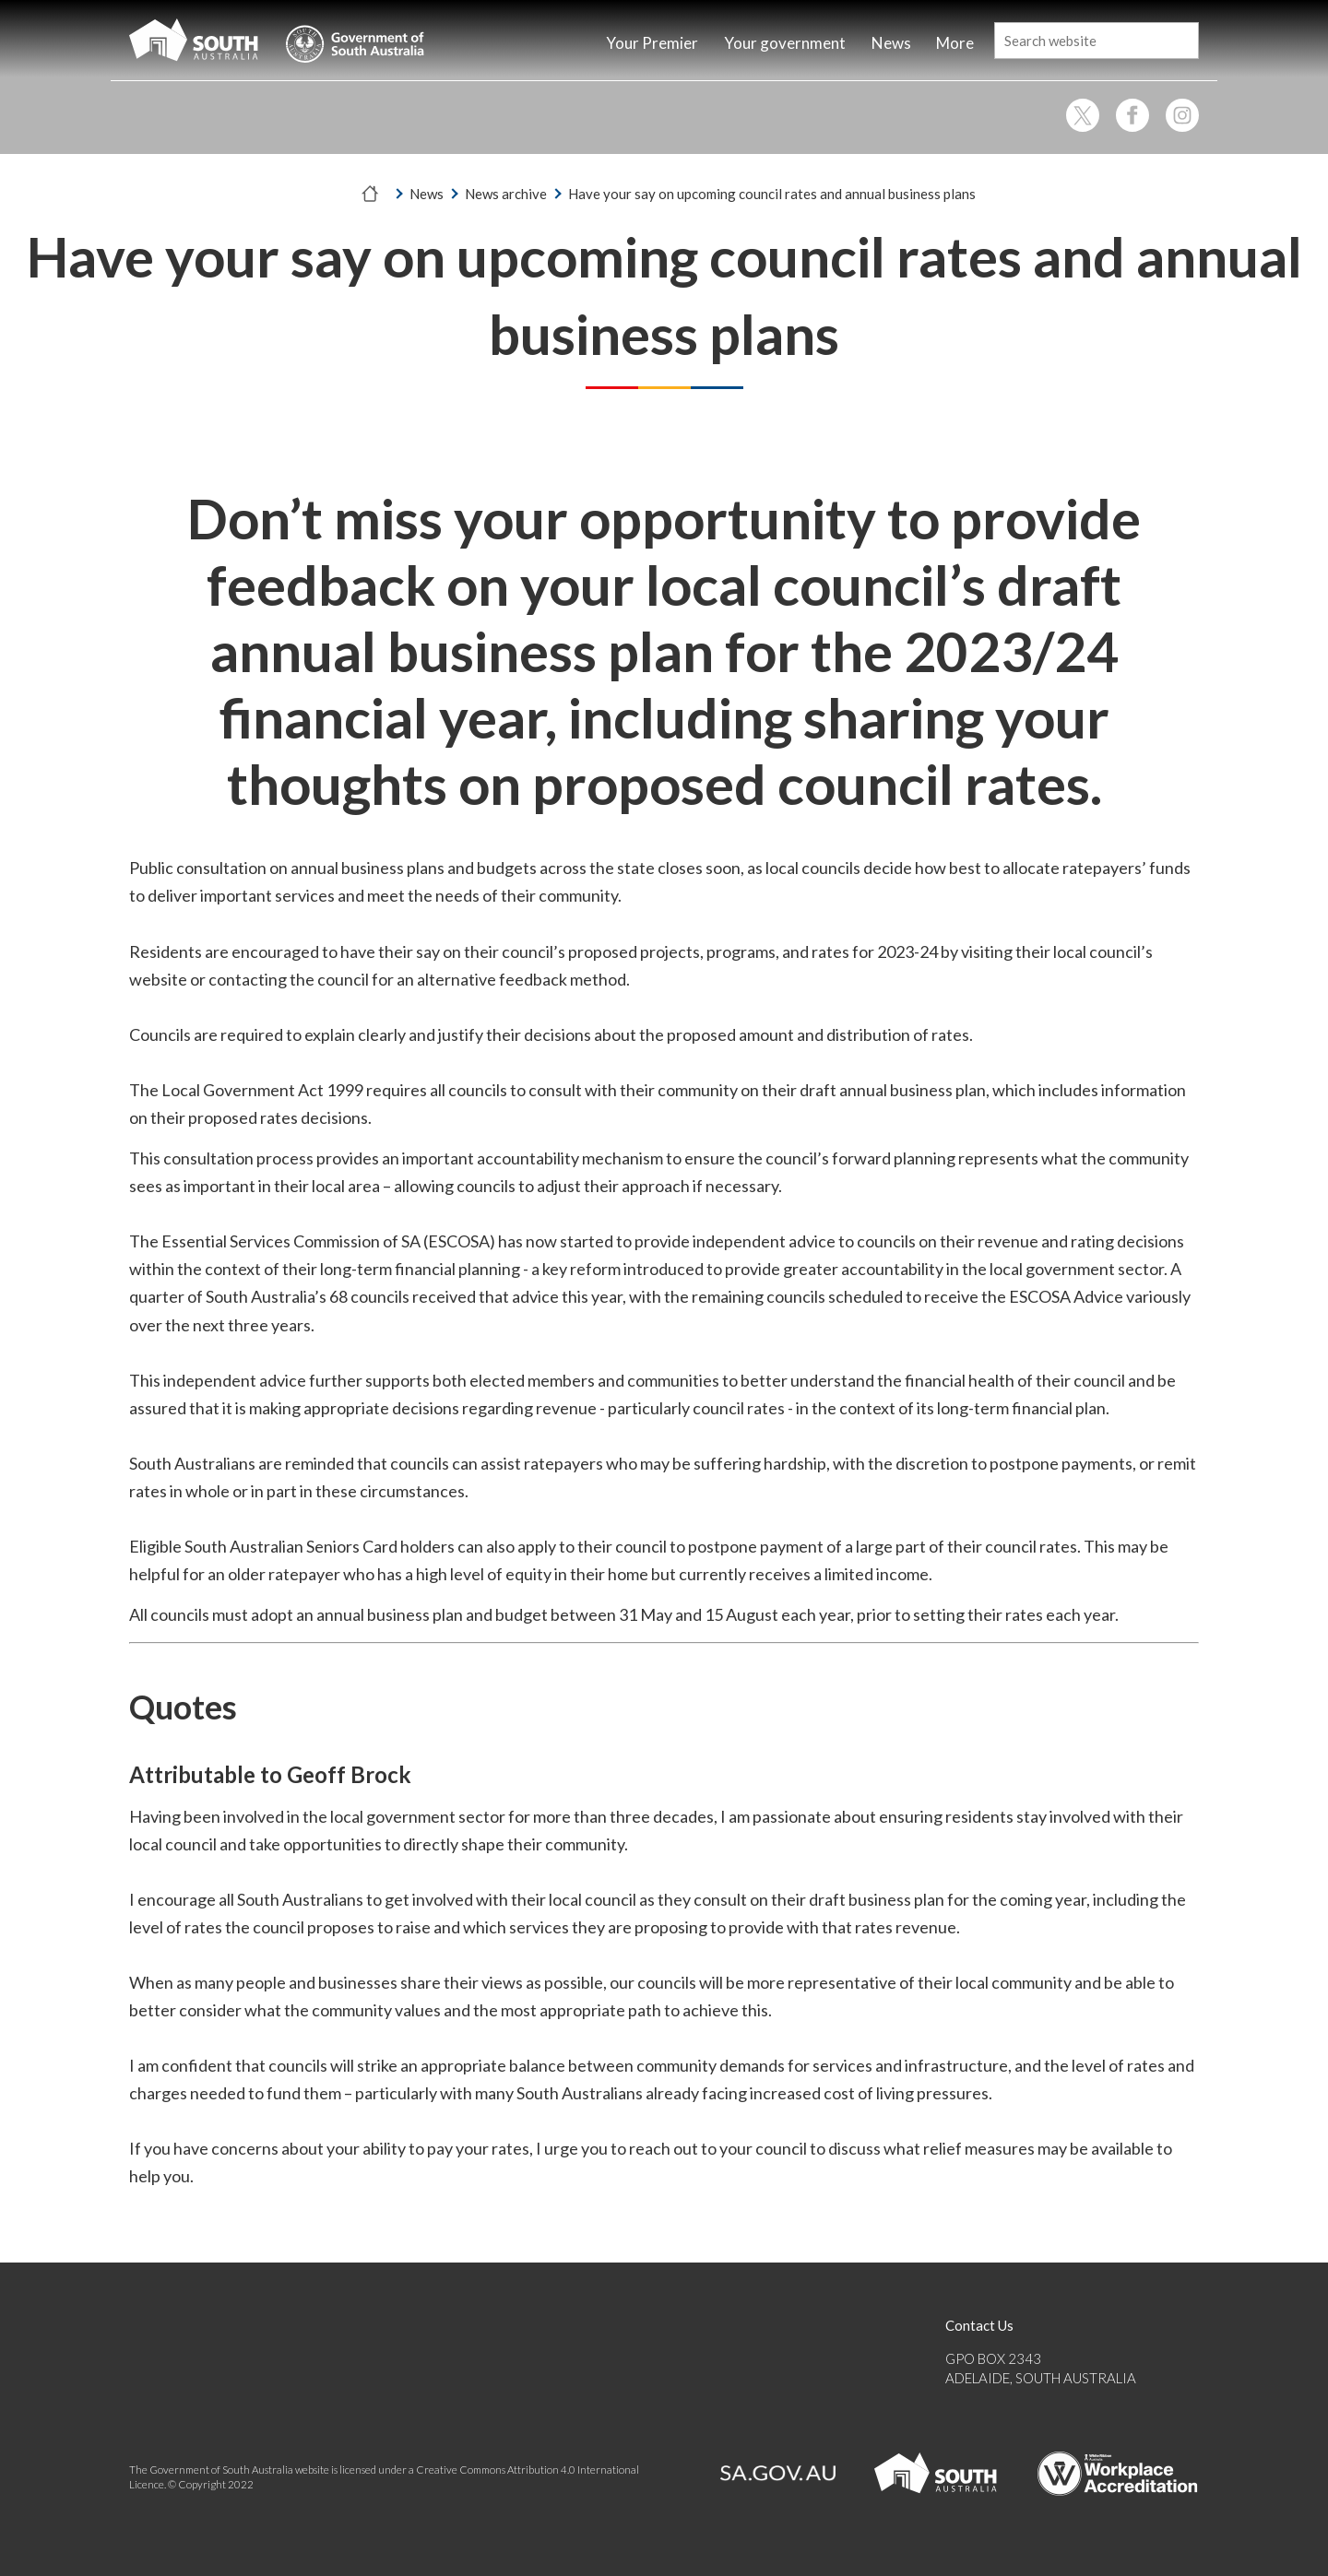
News (426, 193)
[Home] (560, 44)
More (955, 43)
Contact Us (979, 2325)
